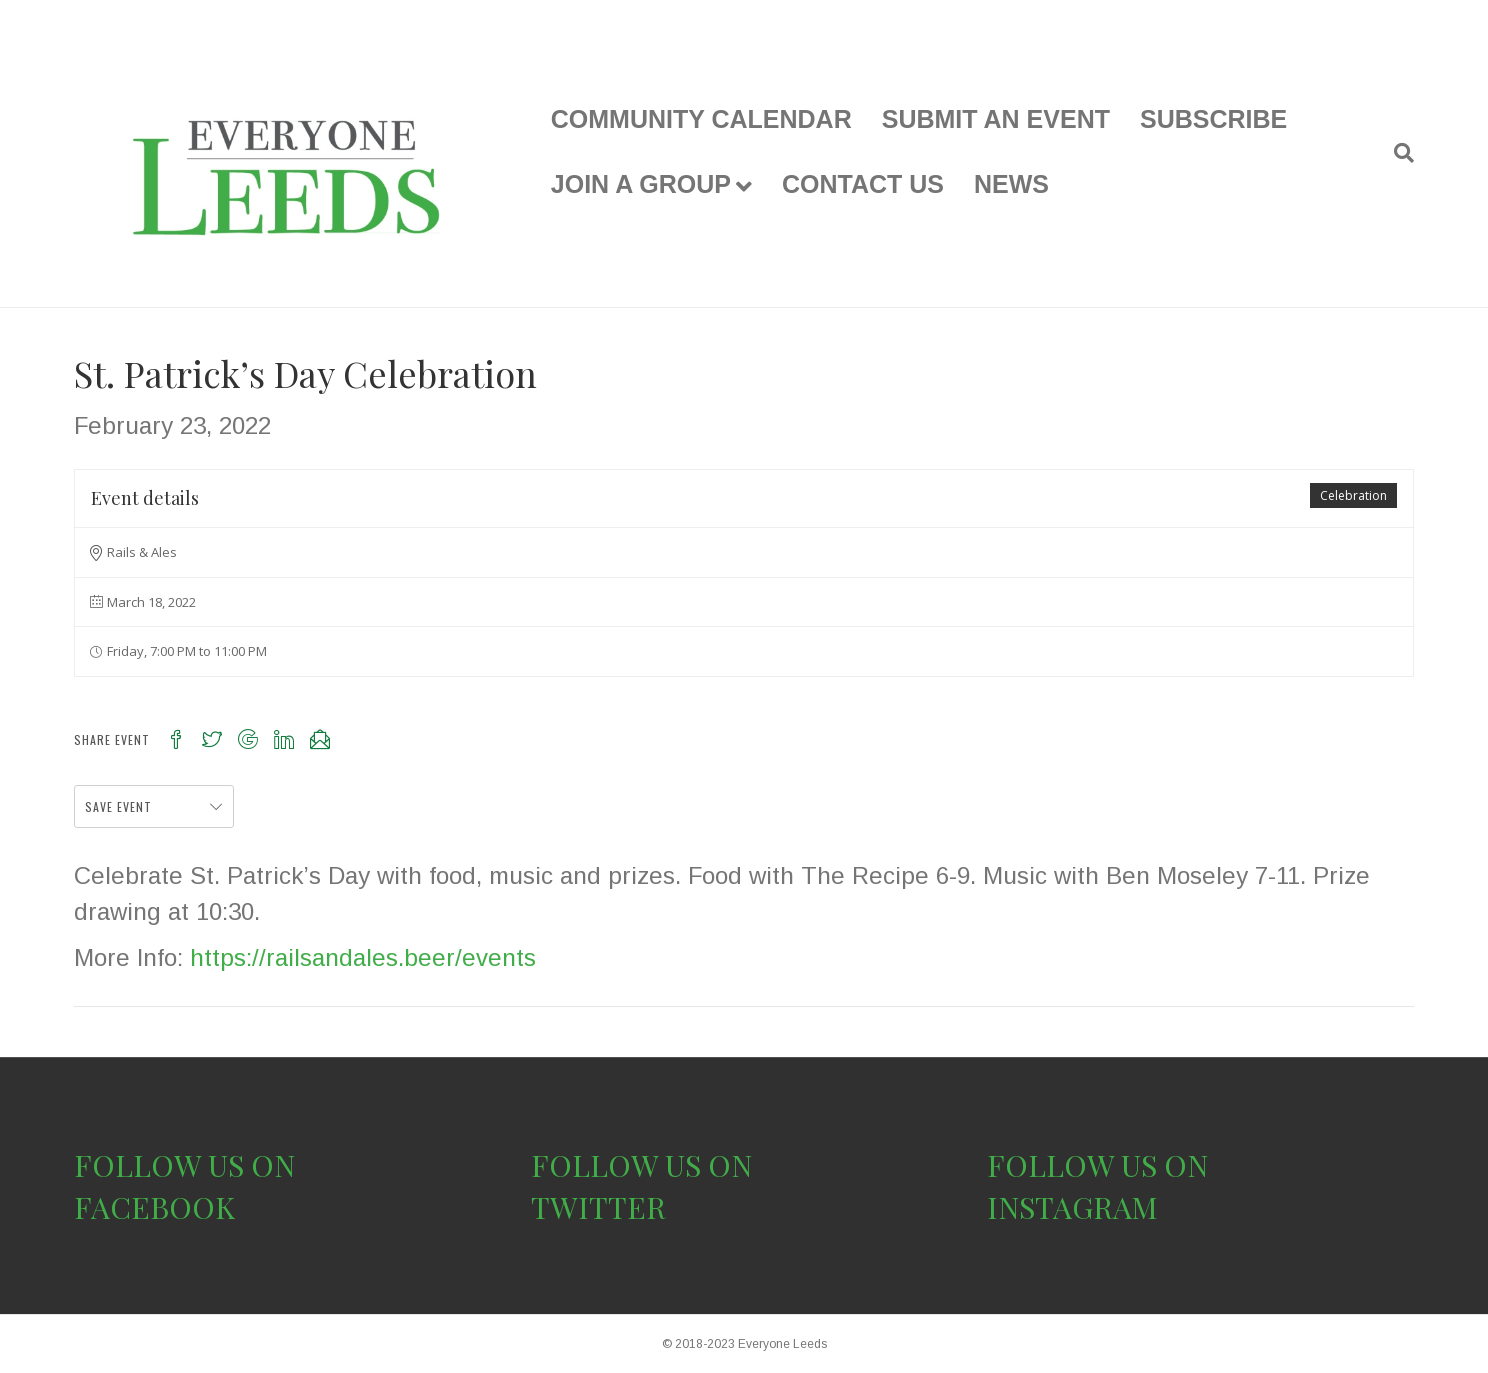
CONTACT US (863, 184)
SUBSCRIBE (1213, 119)
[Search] (1396, 153)
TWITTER (598, 1207)
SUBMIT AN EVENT (996, 119)
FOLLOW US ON (184, 1165)
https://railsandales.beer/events (363, 957)
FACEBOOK (154, 1207)
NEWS (1011, 184)
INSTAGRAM (1072, 1207)
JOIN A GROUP (641, 184)
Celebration (1353, 495)
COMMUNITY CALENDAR (701, 119)
